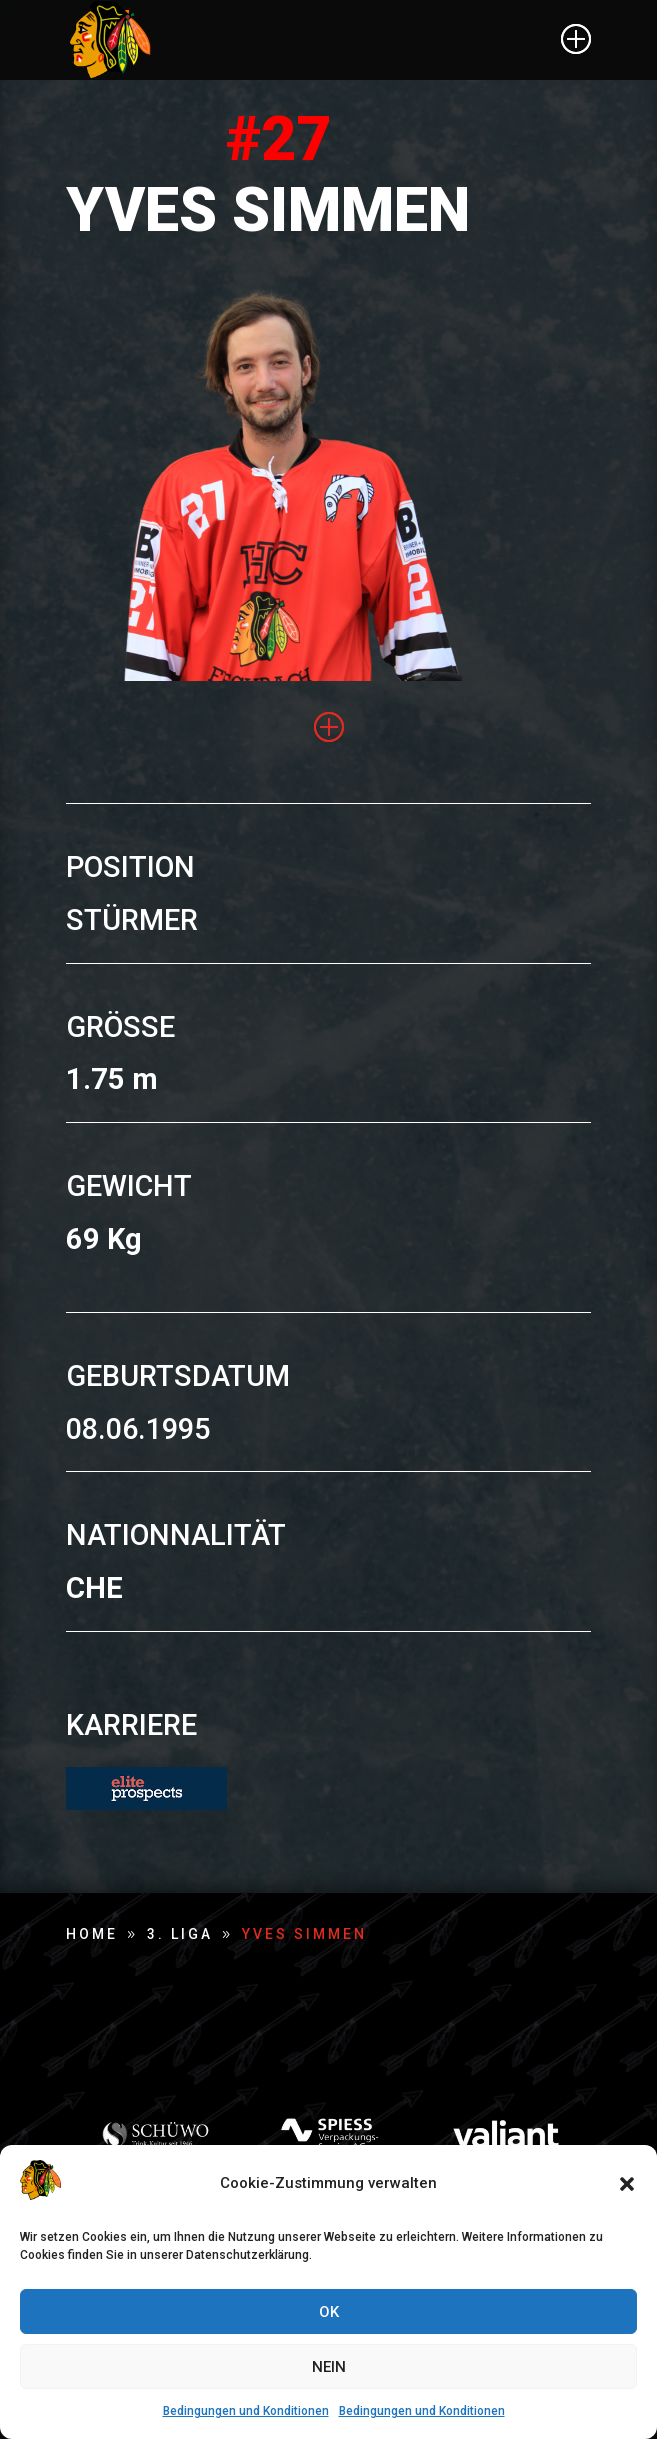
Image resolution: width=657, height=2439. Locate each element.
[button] (627, 2184)
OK (329, 2312)
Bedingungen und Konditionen (246, 2411)
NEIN (329, 2367)
